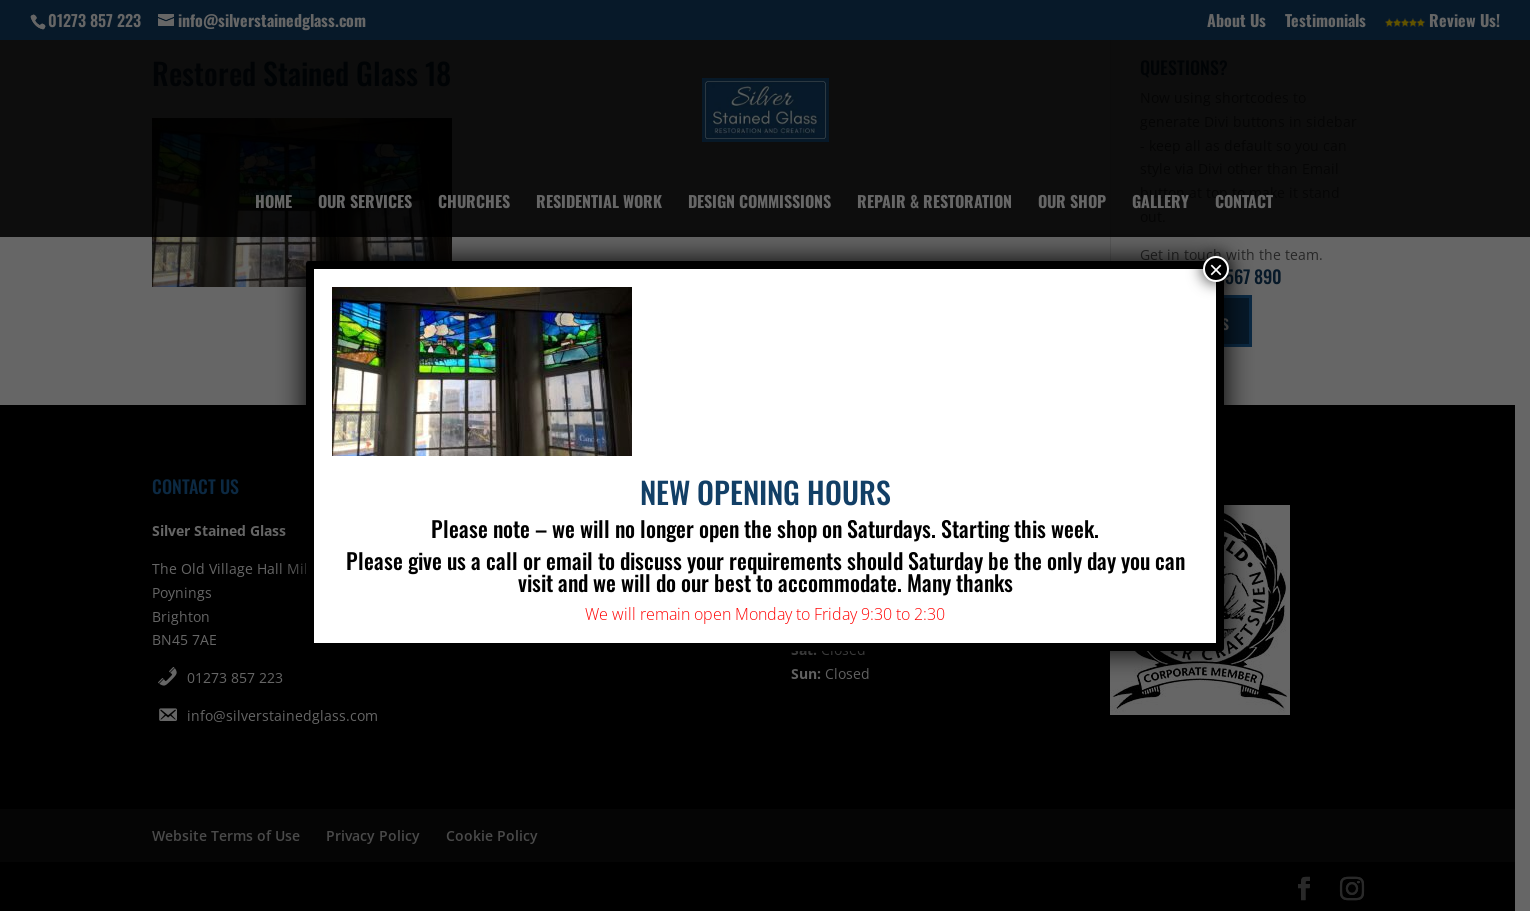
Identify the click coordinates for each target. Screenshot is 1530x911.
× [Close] (1216, 269)
